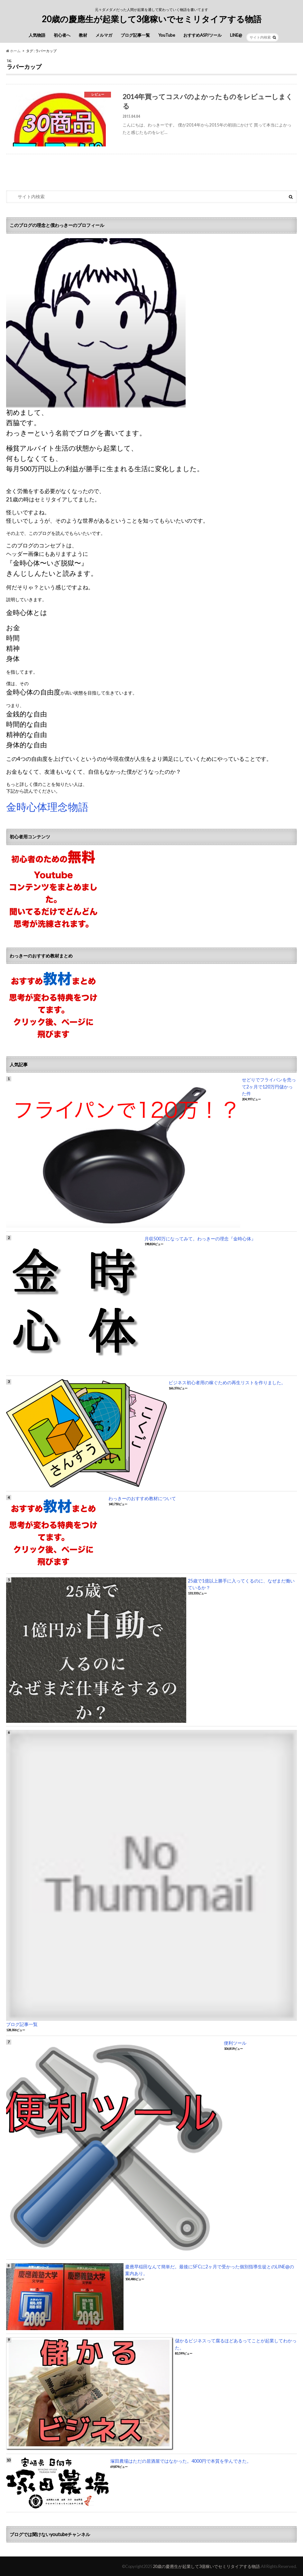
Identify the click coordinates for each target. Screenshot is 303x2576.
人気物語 (37, 35)
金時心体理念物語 (47, 806)
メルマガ (104, 35)
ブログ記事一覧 (135, 35)
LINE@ (236, 35)
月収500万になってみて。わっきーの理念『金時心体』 (200, 1238)
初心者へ (62, 35)
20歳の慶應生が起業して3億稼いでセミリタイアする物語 (152, 19)
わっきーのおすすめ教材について (142, 1498)
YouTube (166, 35)
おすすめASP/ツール (202, 35)
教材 (83, 35)
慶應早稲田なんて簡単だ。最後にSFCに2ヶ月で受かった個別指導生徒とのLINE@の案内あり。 (209, 2270)
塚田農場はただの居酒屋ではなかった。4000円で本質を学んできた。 (180, 2461)
